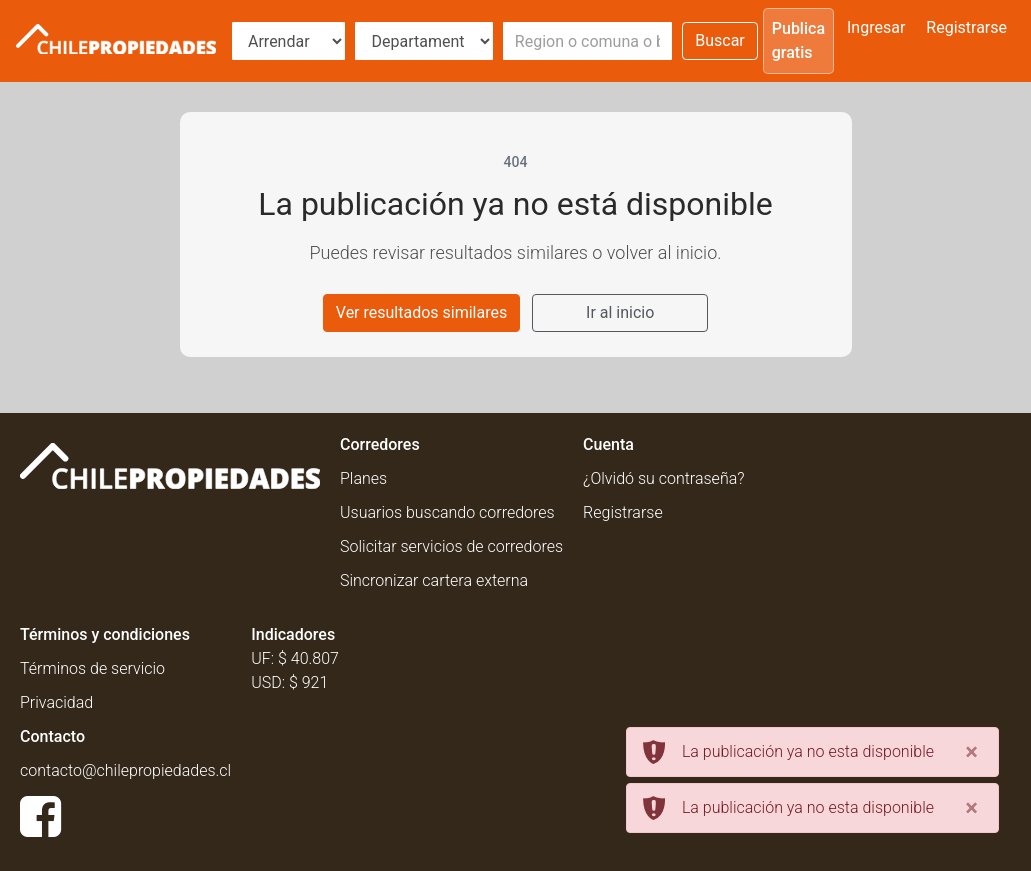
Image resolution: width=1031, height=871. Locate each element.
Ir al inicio (620, 312)
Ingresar (876, 27)
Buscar (720, 40)
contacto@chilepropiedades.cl (125, 770)
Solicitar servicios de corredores (451, 546)
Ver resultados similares (421, 312)
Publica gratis (798, 40)
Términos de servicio (92, 668)
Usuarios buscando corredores (447, 512)
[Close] (971, 752)
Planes (363, 478)
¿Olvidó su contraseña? (663, 478)
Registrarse (966, 27)
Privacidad (56, 702)
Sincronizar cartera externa (434, 580)
